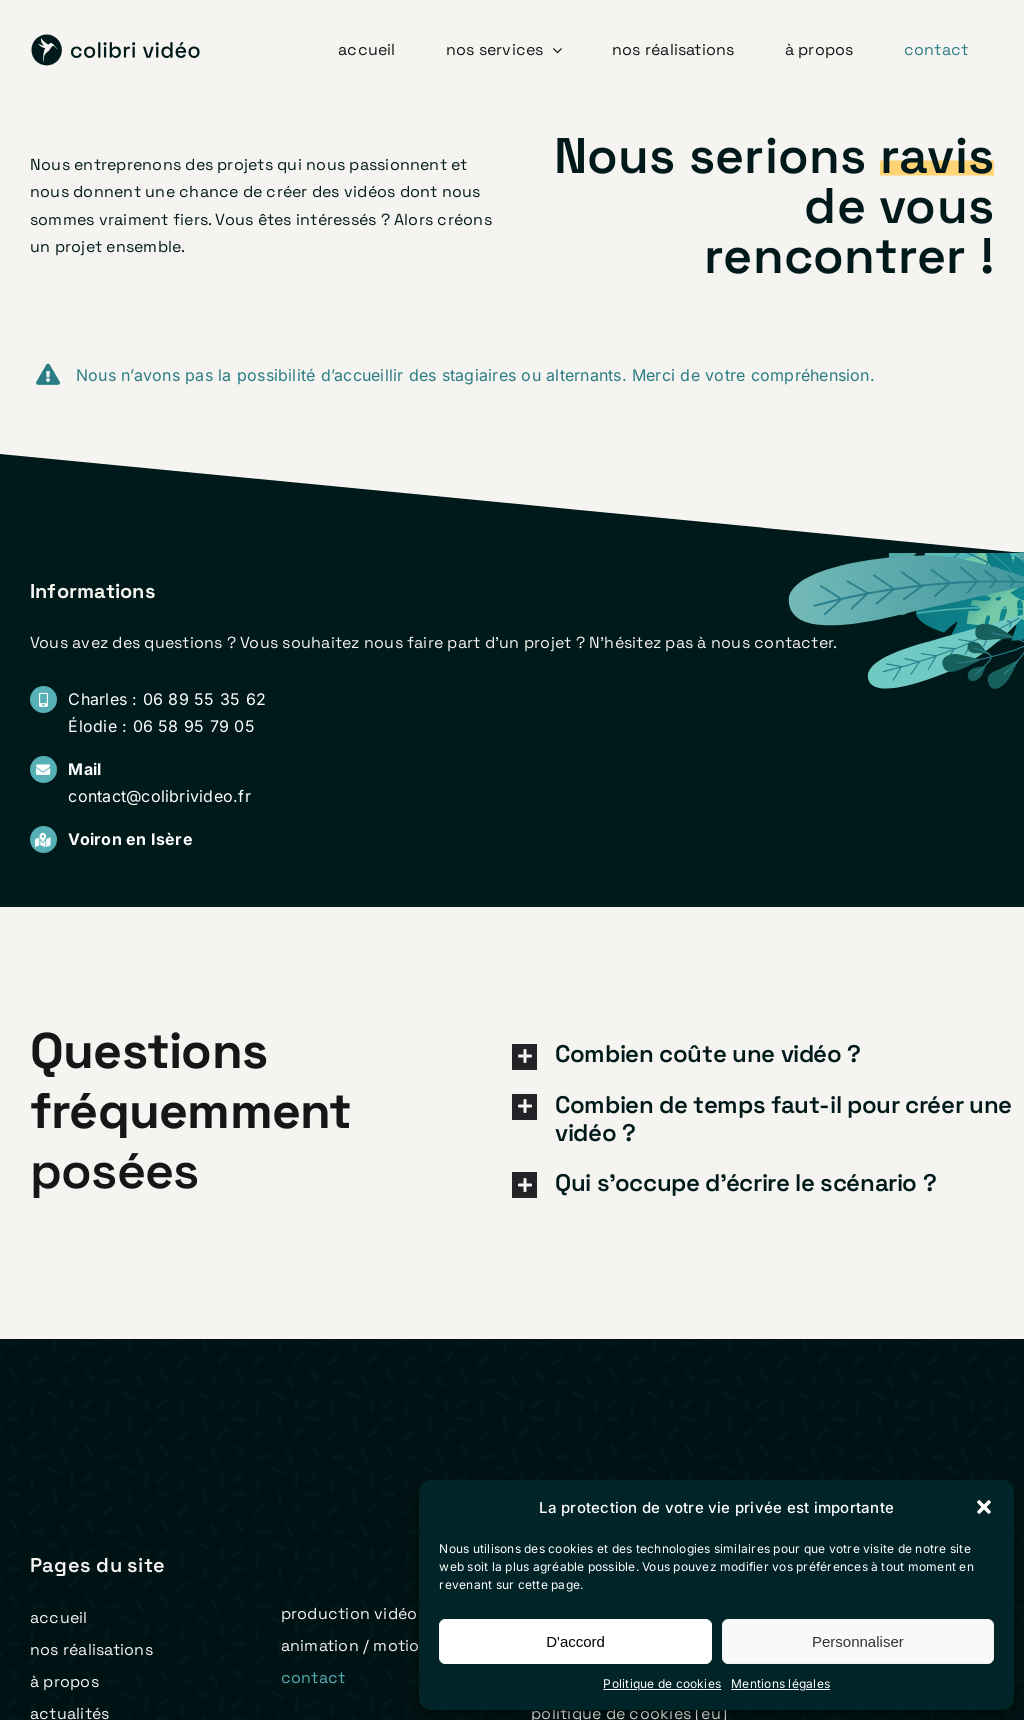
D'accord (575, 1641)
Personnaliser (858, 1641)
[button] (984, 1507)
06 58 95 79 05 (194, 726)
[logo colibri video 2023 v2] (116, 42)
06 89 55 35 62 (204, 699)
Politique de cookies (662, 1683)
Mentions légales (780, 1683)
